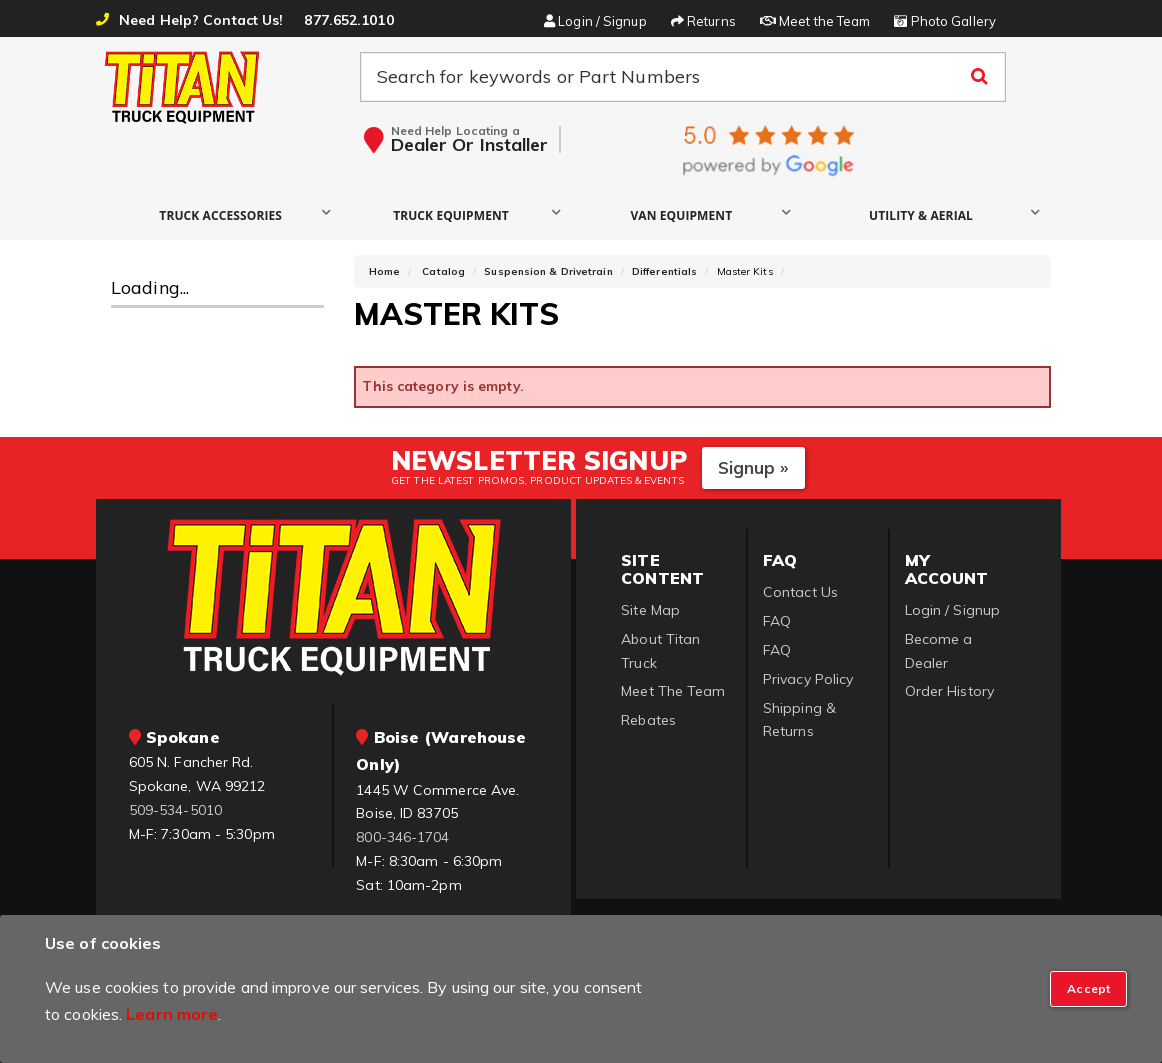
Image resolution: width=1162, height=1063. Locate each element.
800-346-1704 (402, 837)
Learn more (172, 1014)
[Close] (1088, 989)
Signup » (753, 467)
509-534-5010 (175, 810)
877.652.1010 (348, 20)
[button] (225, 214)
